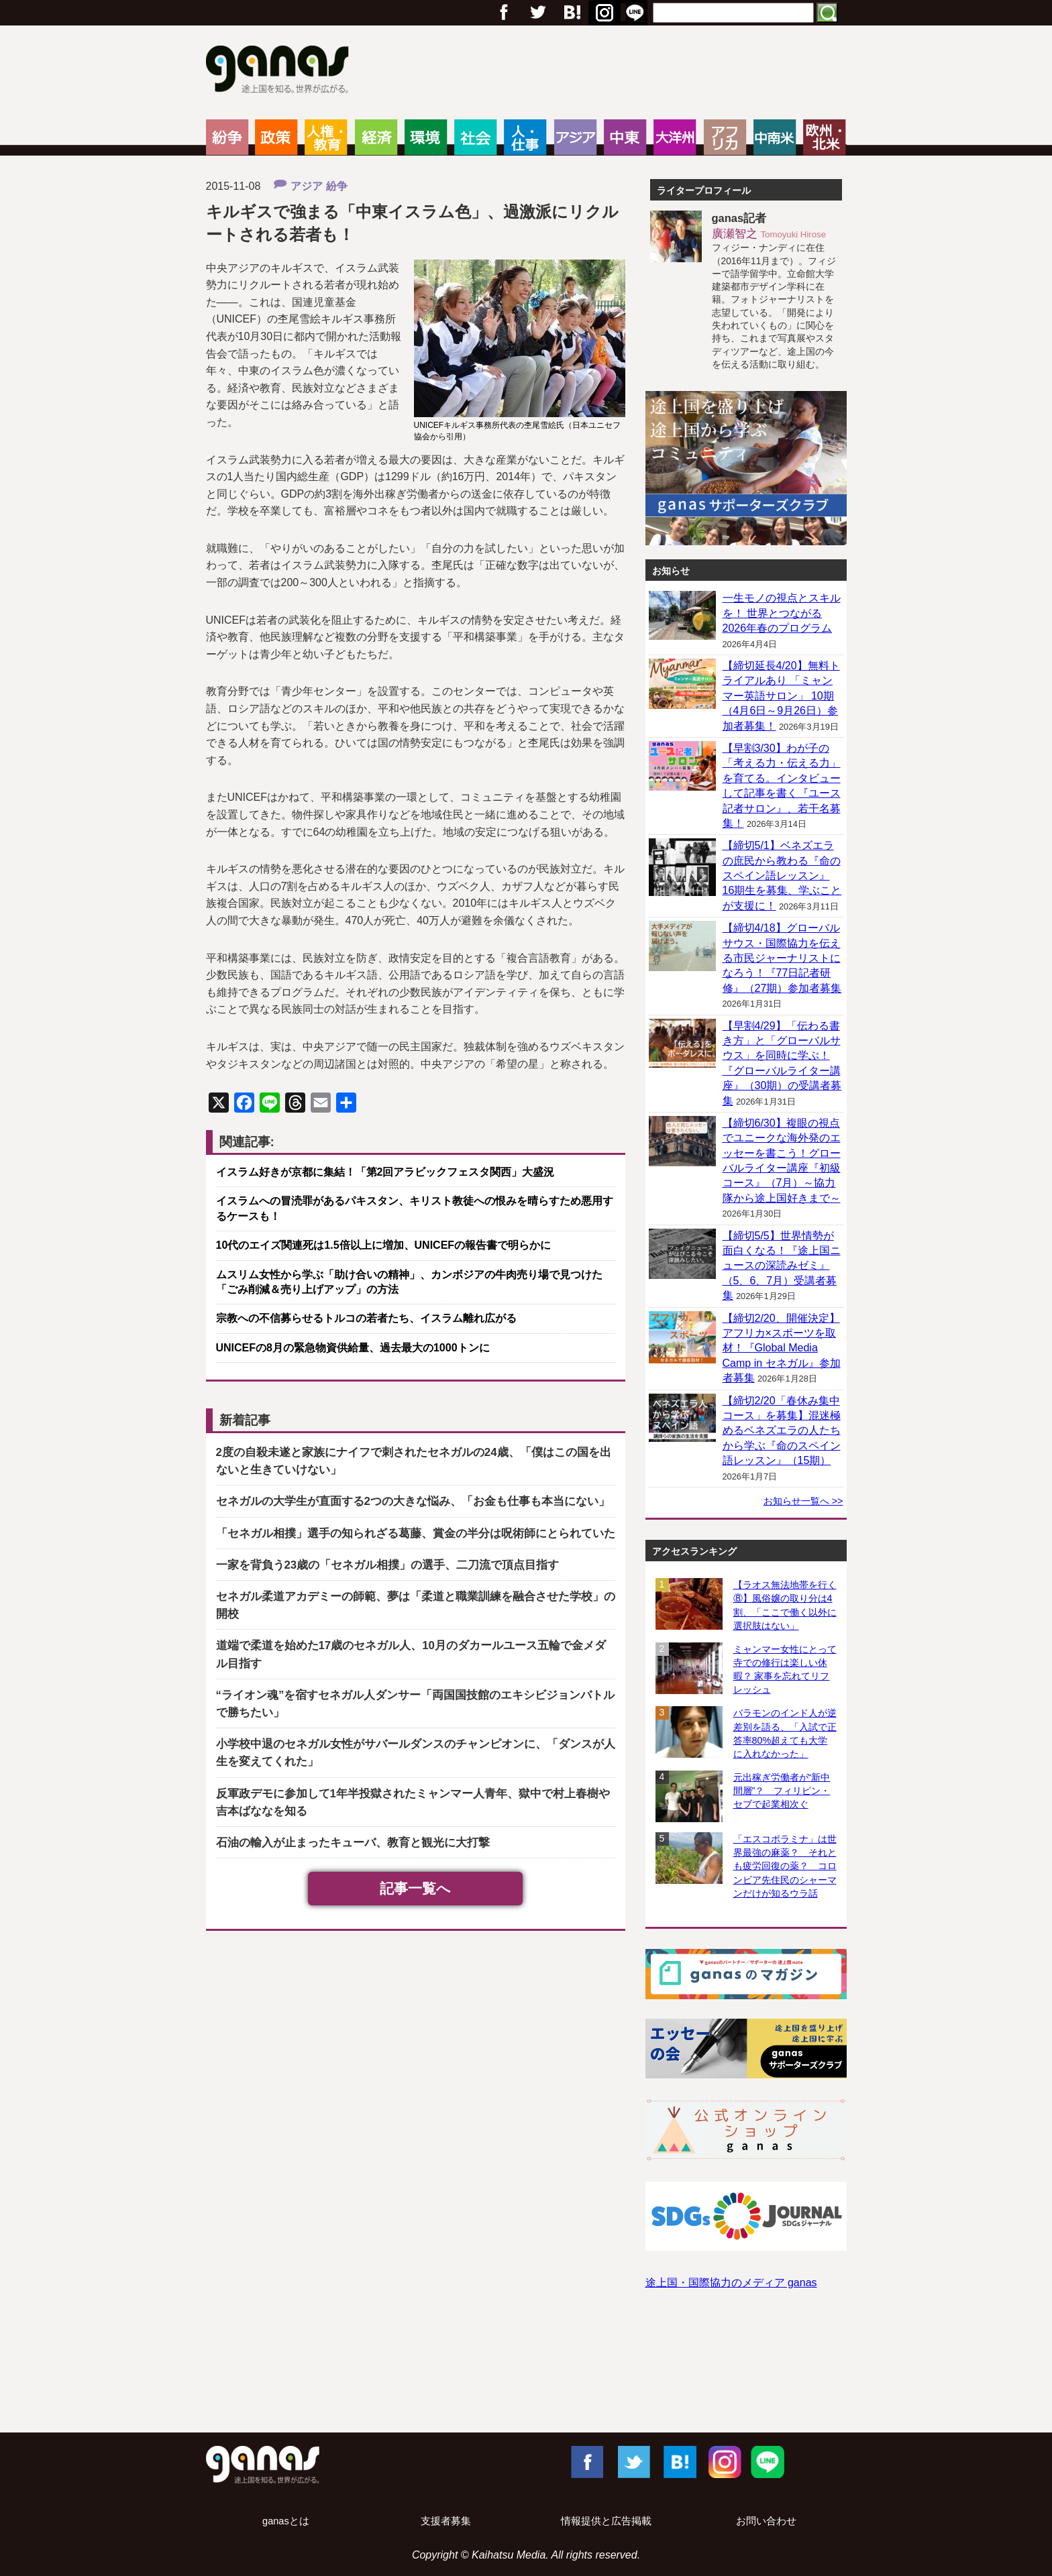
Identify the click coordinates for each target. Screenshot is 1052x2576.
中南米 (774, 137)
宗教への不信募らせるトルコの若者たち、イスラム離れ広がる (366, 1318)
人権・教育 (326, 137)
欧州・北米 (824, 137)
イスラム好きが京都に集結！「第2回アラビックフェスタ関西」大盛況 (385, 1172)
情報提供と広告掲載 (606, 2521)
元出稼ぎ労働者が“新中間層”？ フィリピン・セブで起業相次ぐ (782, 1790)
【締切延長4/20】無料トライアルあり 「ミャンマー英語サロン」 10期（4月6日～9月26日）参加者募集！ (781, 696)
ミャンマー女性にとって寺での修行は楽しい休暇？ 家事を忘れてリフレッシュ (785, 1669)
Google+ (571, 12)
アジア (575, 137)
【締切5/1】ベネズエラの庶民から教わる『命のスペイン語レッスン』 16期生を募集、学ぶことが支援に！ (782, 875)
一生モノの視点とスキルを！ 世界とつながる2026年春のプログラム (782, 613)
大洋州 (674, 137)
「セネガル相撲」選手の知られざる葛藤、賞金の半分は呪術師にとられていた (415, 1533)
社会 (475, 137)
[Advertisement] (526, 2374)
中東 (625, 137)
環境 (426, 137)
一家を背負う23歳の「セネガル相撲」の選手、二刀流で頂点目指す (388, 1565)
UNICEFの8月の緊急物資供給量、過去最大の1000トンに (353, 1347)
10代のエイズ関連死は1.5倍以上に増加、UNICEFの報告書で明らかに (383, 1245)
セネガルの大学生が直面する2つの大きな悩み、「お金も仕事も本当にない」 (413, 1501)
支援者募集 (446, 2521)
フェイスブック (504, 12)
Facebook (586, 2461)
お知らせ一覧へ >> (803, 1501)
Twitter (537, 12)
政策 (276, 137)
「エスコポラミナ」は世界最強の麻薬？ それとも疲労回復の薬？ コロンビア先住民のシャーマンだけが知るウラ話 (785, 1866)
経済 (376, 137)
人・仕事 (525, 137)
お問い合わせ (766, 2521)
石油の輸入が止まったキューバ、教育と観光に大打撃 (353, 1842)
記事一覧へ (415, 1888)
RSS (634, 12)
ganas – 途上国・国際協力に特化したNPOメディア (281, 71)
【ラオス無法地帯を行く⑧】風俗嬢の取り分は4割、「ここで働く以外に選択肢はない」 (785, 1604)
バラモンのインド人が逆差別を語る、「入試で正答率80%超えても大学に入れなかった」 (785, 1732)
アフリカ (725, 137)
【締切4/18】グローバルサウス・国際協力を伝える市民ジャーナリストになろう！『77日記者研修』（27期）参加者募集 (782, 958)
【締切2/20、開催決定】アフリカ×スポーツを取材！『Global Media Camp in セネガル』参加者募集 (782, 1348)
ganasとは (285, 2521)
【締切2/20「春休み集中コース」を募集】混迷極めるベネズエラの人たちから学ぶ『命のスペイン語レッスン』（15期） (782, 1431)
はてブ (602, 12)
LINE (767, 2461)
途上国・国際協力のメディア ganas (731, 2282)
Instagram (723, 2461)
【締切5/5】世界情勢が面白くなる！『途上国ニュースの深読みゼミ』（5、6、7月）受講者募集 (782, 1266)
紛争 (227, 137)
